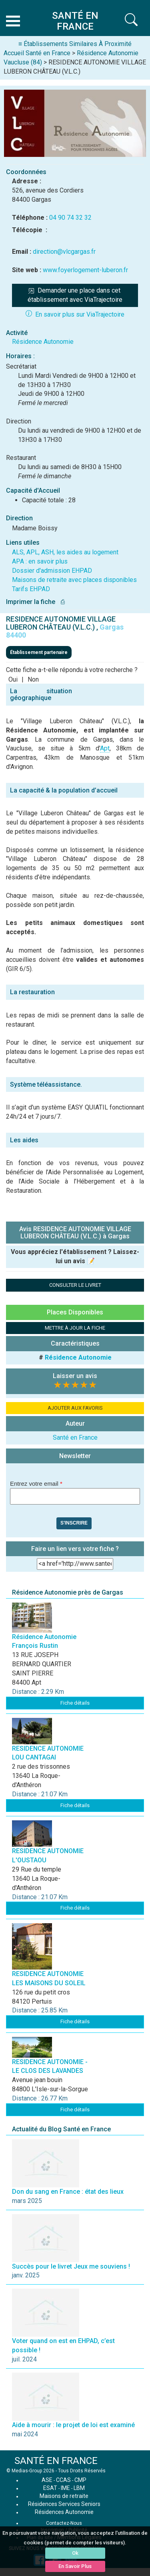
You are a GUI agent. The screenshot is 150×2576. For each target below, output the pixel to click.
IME (65, 2488)
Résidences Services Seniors (64, 2504)
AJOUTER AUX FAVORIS (75, 1408)
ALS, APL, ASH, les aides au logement (65, 552)
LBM (79, 2488)
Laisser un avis (75, 1376)
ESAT (50, 2488)
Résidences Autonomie (64, 2512)
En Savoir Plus (75, 2566)
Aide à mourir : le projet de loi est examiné (73, 2425)
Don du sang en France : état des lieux (68, 2191)
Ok (75, 2553)
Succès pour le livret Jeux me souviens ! (71, 2266)
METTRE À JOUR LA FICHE (75, 1328)
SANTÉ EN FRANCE (56, 2460)
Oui (13, 679)
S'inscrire (74, 1523)
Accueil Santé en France (37, 53)
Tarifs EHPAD (31, 589)
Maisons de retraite (64, 2496)
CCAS (63, 2480)
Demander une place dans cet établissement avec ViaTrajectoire (75, 295)
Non (33, 679)
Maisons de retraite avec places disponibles (74, 580)
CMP (80, 2480)
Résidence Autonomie (43, 341)
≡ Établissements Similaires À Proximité (75, 44)
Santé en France (75, 1437)
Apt (105, 748)
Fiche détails (75, 1703)
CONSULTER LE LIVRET (75, 1285)
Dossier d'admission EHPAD (52, 570)
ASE (47, 2480)
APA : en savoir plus (40, 561)
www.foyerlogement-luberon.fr (85, 270)
